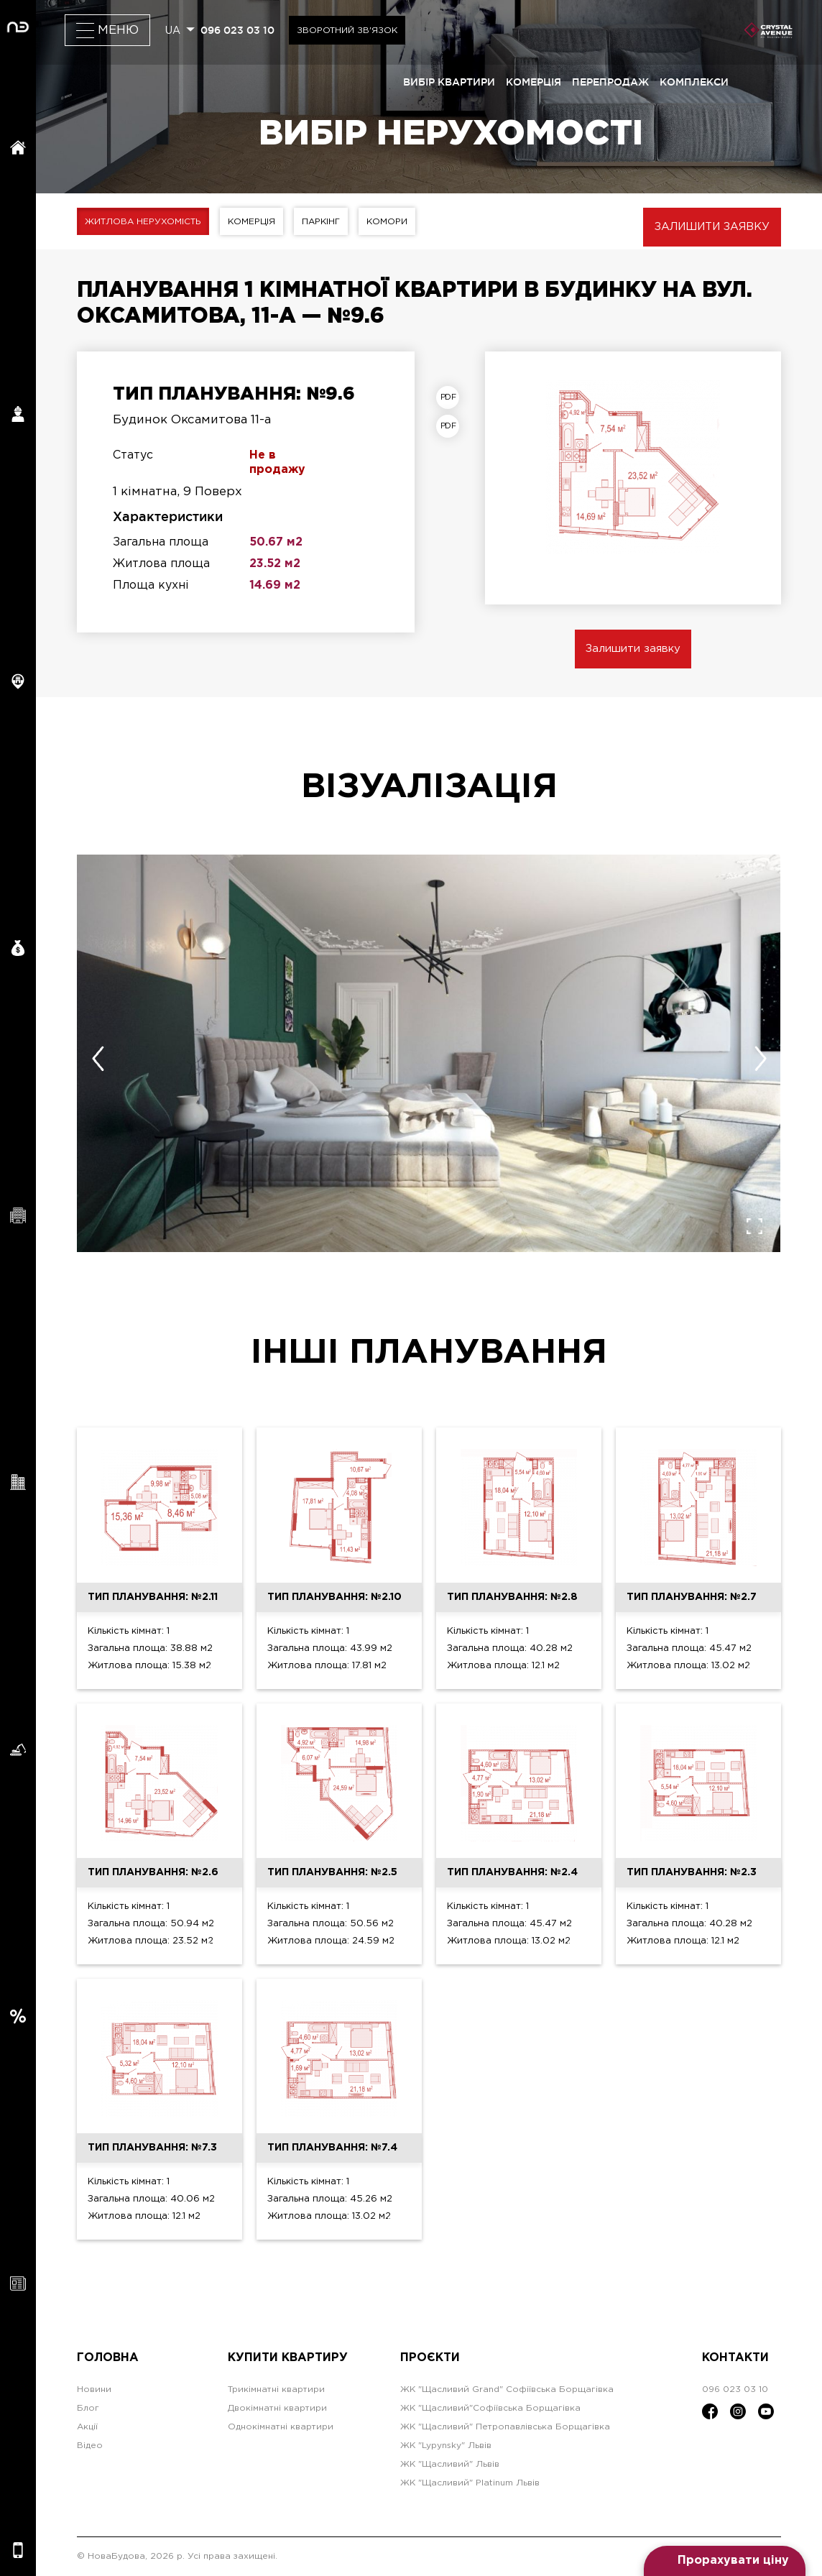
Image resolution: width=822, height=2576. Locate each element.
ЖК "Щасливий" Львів (449, 2464)
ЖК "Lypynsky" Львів (445, 2446)
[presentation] (98, 1059)
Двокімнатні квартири (277, 2408)
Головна (108, 2357)
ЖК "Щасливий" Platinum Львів (470, 2483)
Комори (386, 222)
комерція (533, 82)
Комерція (251, 222)
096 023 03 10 (237, 30)
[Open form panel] (724, 2561)
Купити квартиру (288, 2357)
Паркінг (321, 222)
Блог (88, 2408)
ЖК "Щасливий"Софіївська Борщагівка (490, 2408)
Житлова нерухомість (143, 222)
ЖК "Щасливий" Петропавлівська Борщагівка (505, 2427)
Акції (87, 2427)
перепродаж (610, 82)
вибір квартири (449, 82)
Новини (94, 2389)
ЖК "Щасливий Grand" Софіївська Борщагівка (507, 2389)
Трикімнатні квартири (276, 2389)
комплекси (694, 82)
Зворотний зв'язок (347, 30)
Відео (90, 2446)
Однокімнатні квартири (280, 2427)
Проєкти (430, 2357)
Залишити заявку (712, 226)
